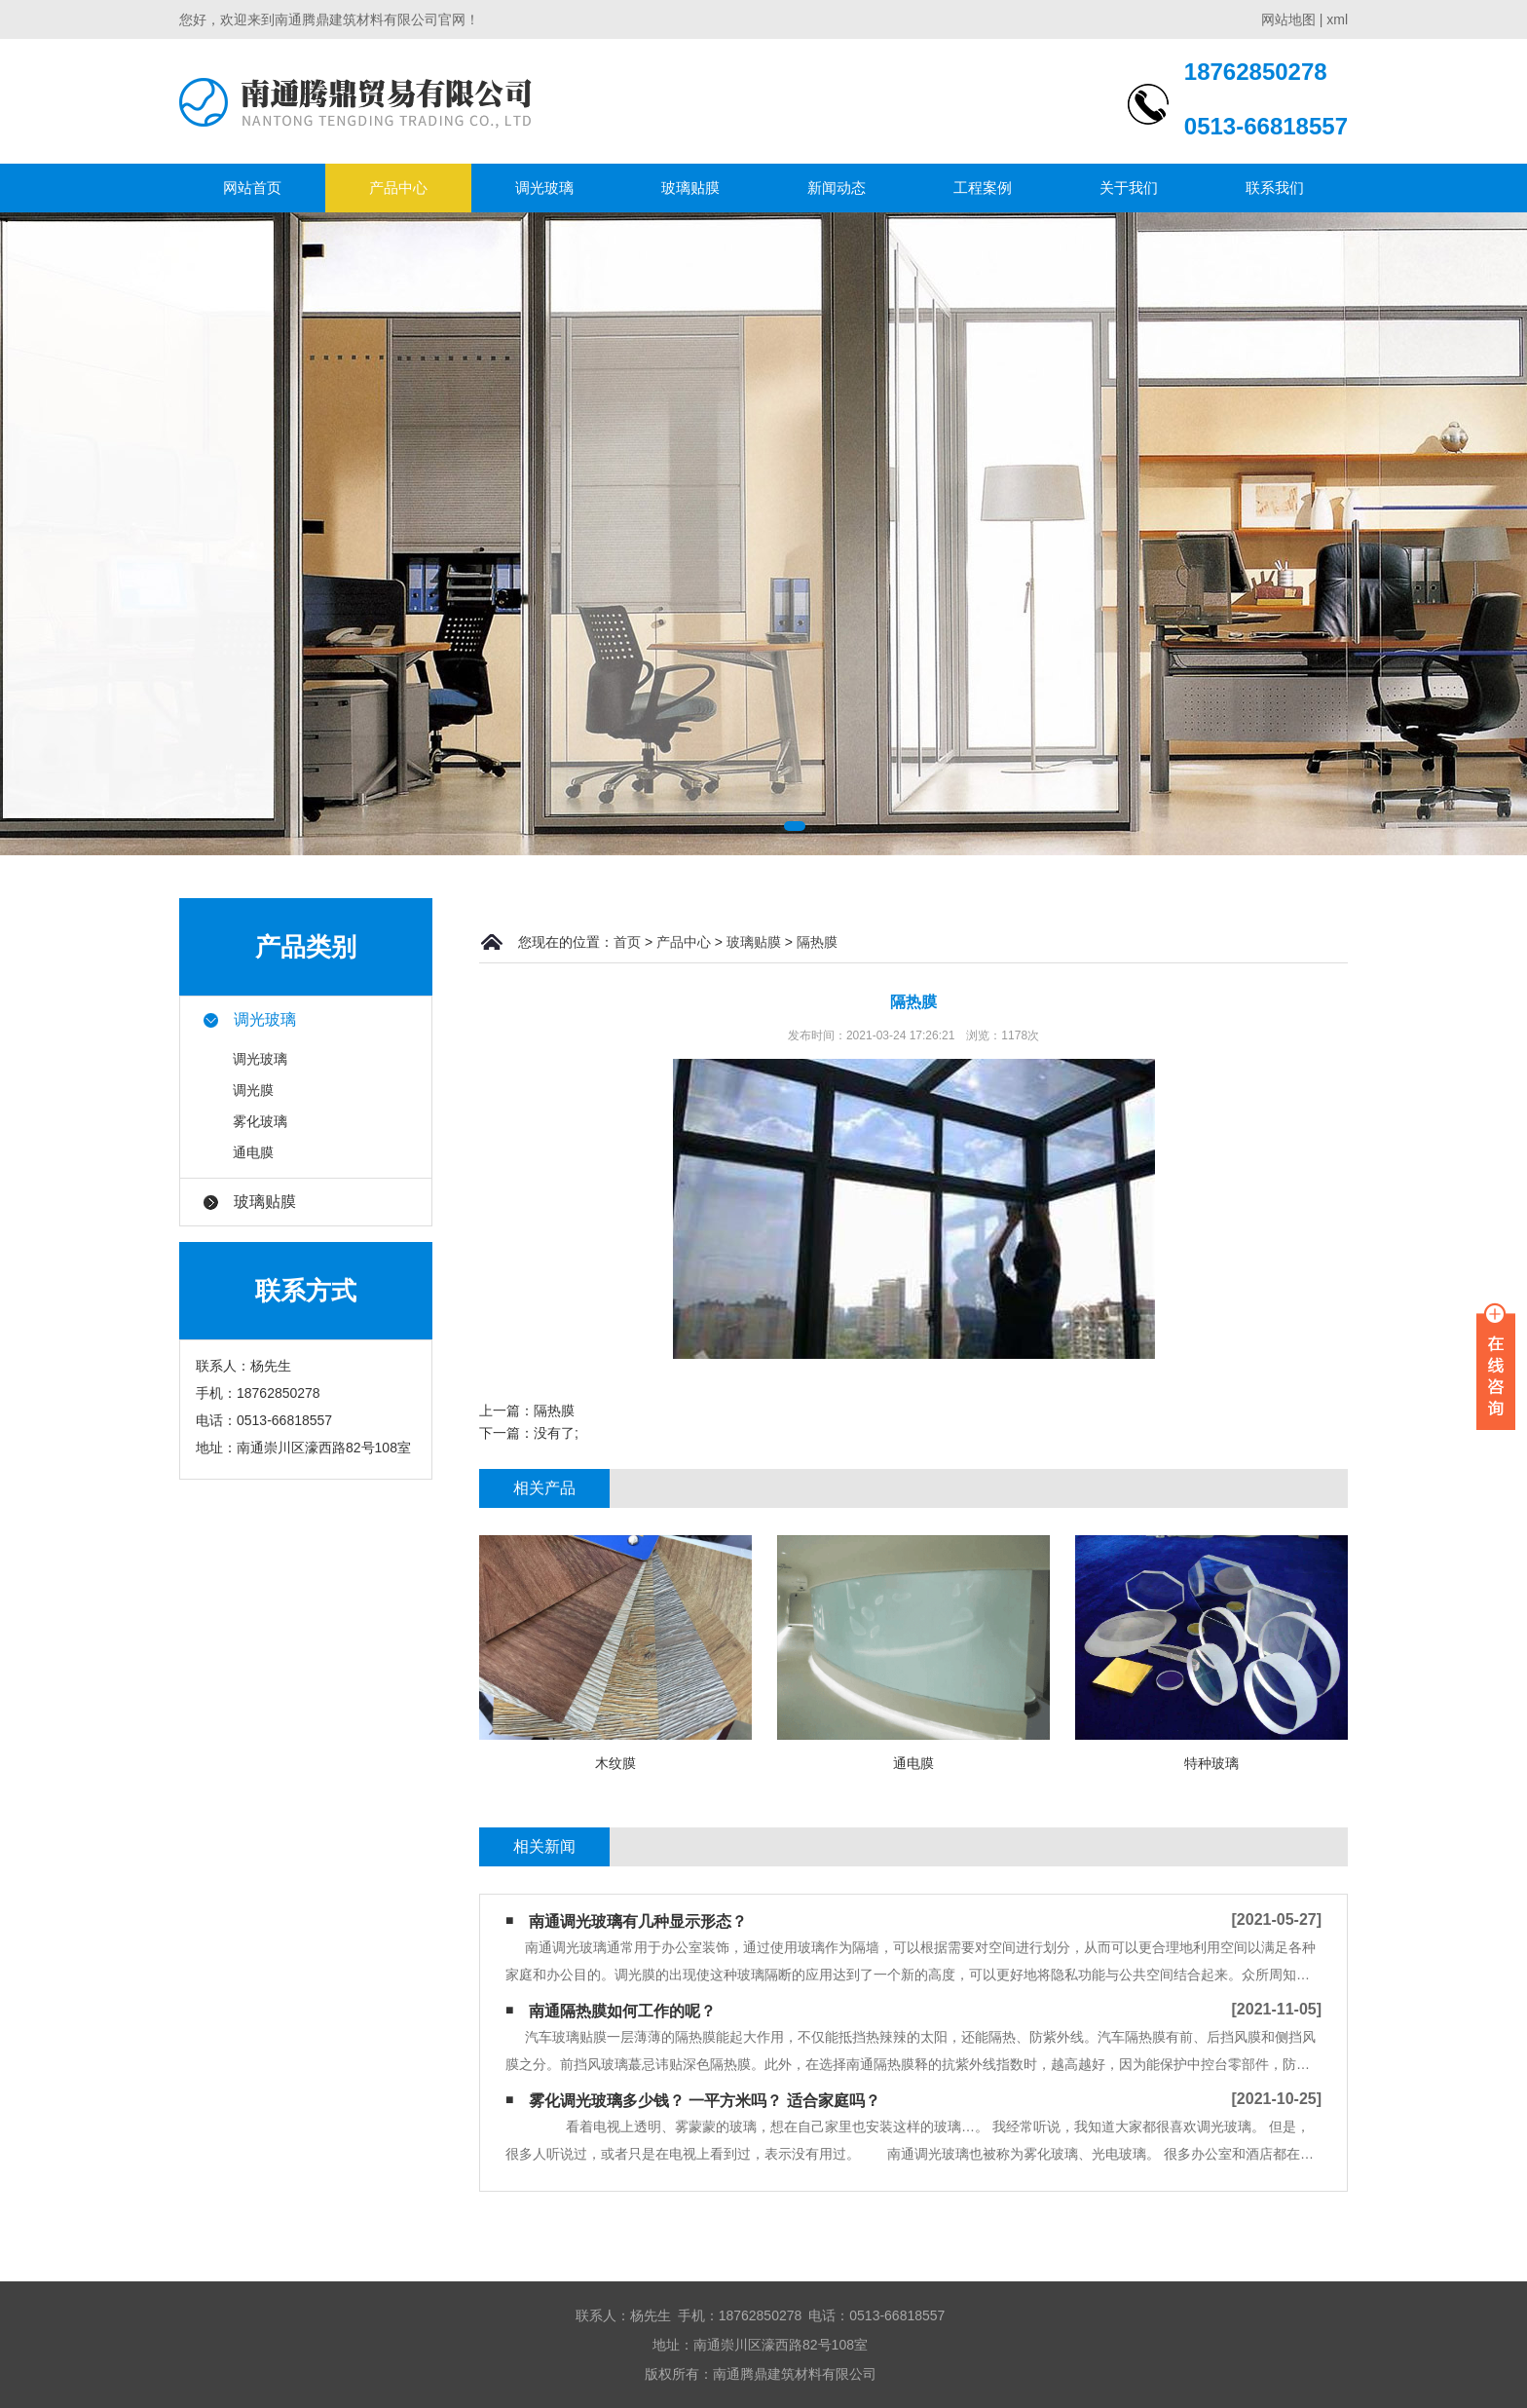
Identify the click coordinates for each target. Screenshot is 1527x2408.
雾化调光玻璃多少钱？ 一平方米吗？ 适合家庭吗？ (704, 2100)
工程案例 (982, 187)
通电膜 (253, 1152)
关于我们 (1128, 187)
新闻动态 (836, 187)
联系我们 (1275, 187)
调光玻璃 (544, 187)
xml (1337, 19)
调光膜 (253, 1090)
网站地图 (1288, 19)
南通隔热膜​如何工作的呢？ (622, 2011)
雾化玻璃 (260, 1121)
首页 (627, 942)
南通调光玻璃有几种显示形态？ (638, 1921)
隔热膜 (817, 942)
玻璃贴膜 (690, 187)
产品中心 (398, 187)
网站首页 (252, 187)
